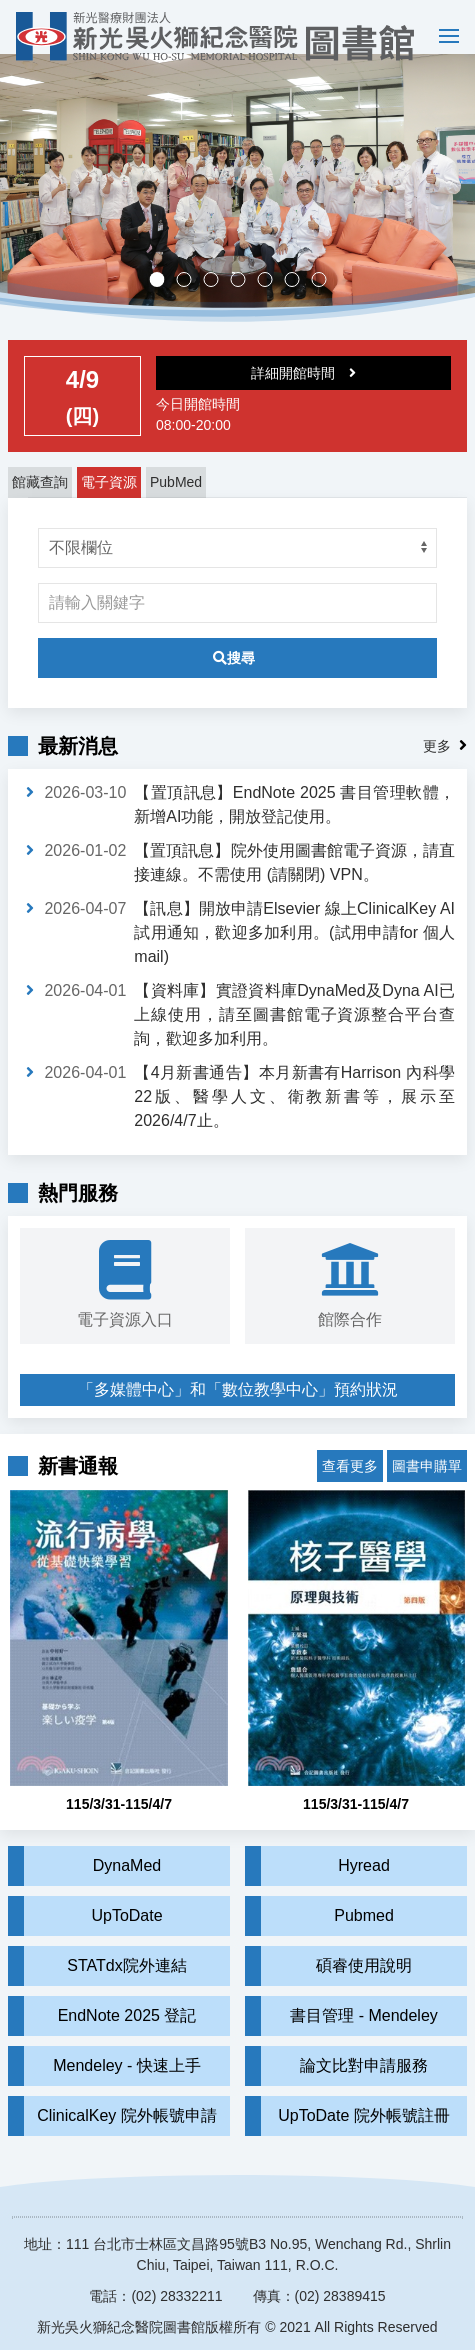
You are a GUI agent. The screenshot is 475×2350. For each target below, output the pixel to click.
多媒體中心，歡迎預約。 (244, 300)
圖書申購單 (427, 1470)
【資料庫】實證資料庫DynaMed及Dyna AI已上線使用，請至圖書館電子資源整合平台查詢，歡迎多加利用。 (294, 1033)
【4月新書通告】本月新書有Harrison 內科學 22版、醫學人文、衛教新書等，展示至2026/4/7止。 (294, 1115)
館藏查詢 (40, 501)
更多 (437, 765)
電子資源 (109, 501)
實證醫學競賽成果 (298, 300)
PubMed (176, 501)
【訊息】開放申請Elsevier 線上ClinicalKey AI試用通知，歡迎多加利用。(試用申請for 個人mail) (294, 951)
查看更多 (350, 1470)
